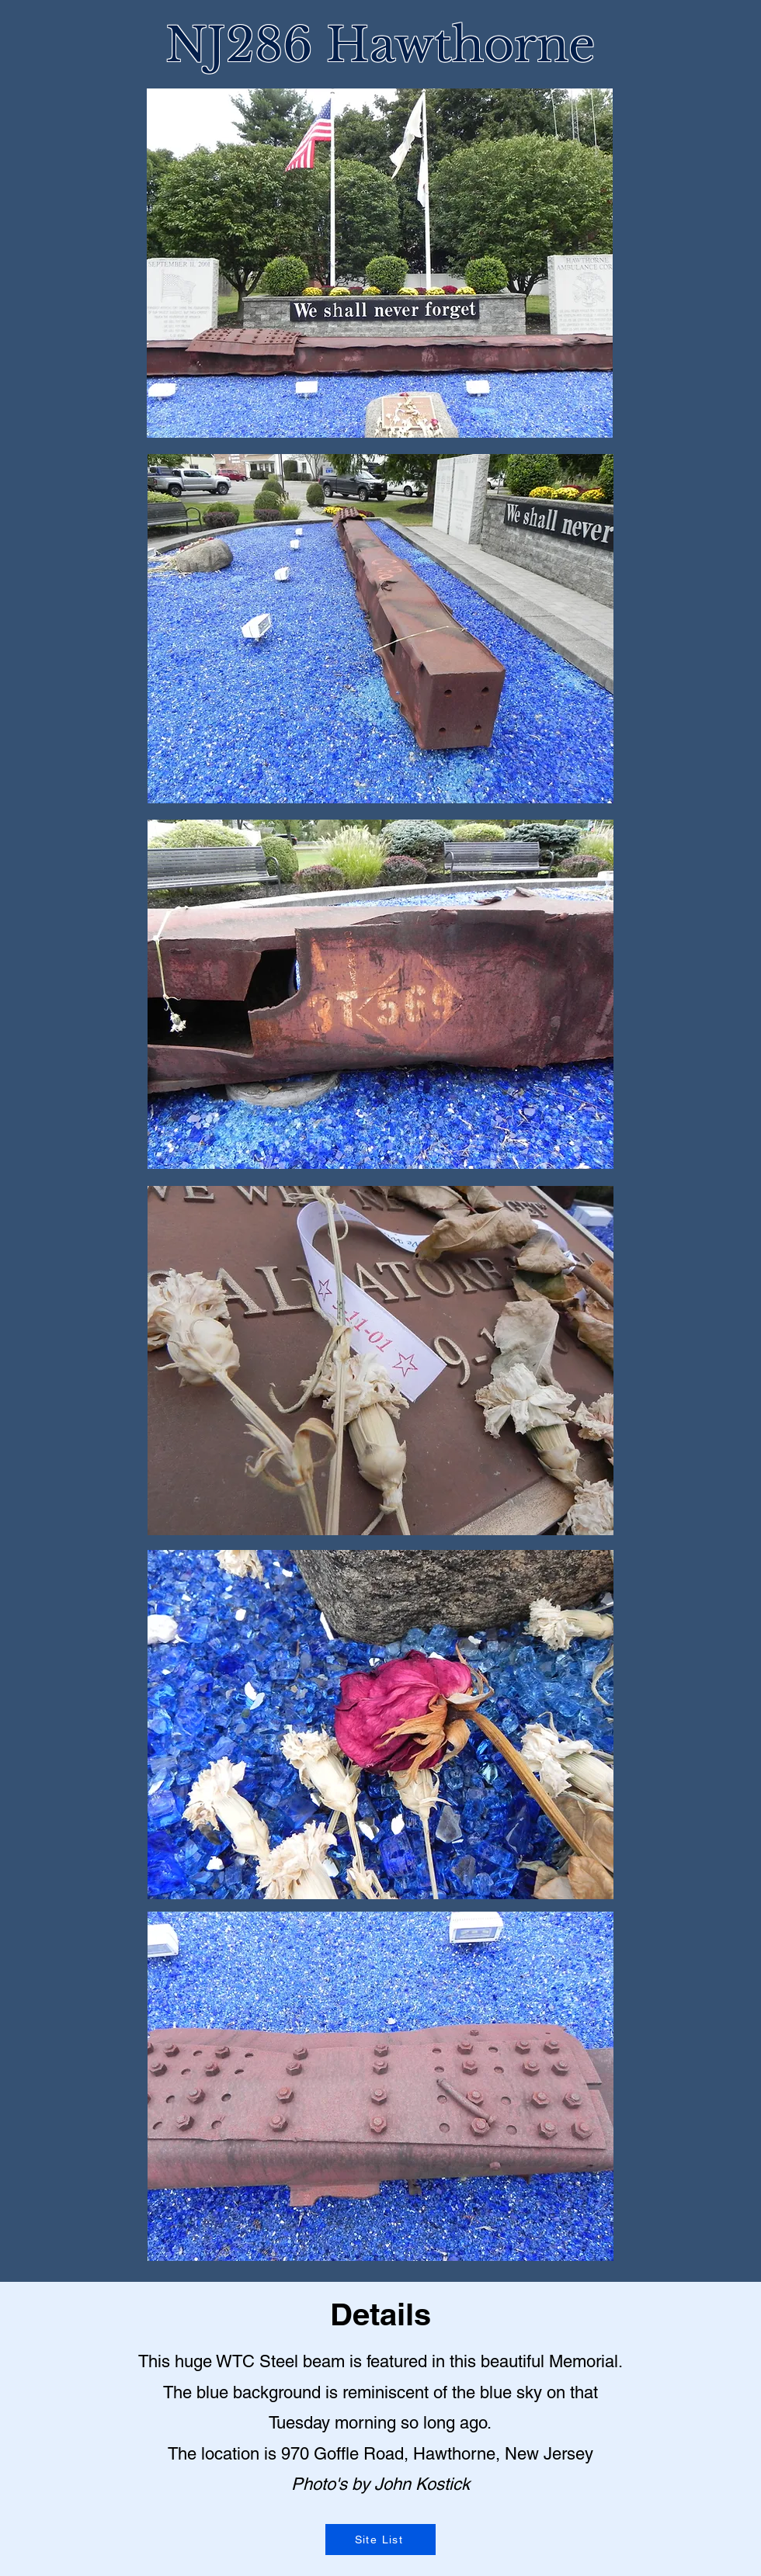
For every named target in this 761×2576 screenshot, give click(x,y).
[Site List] (380, 2539)
